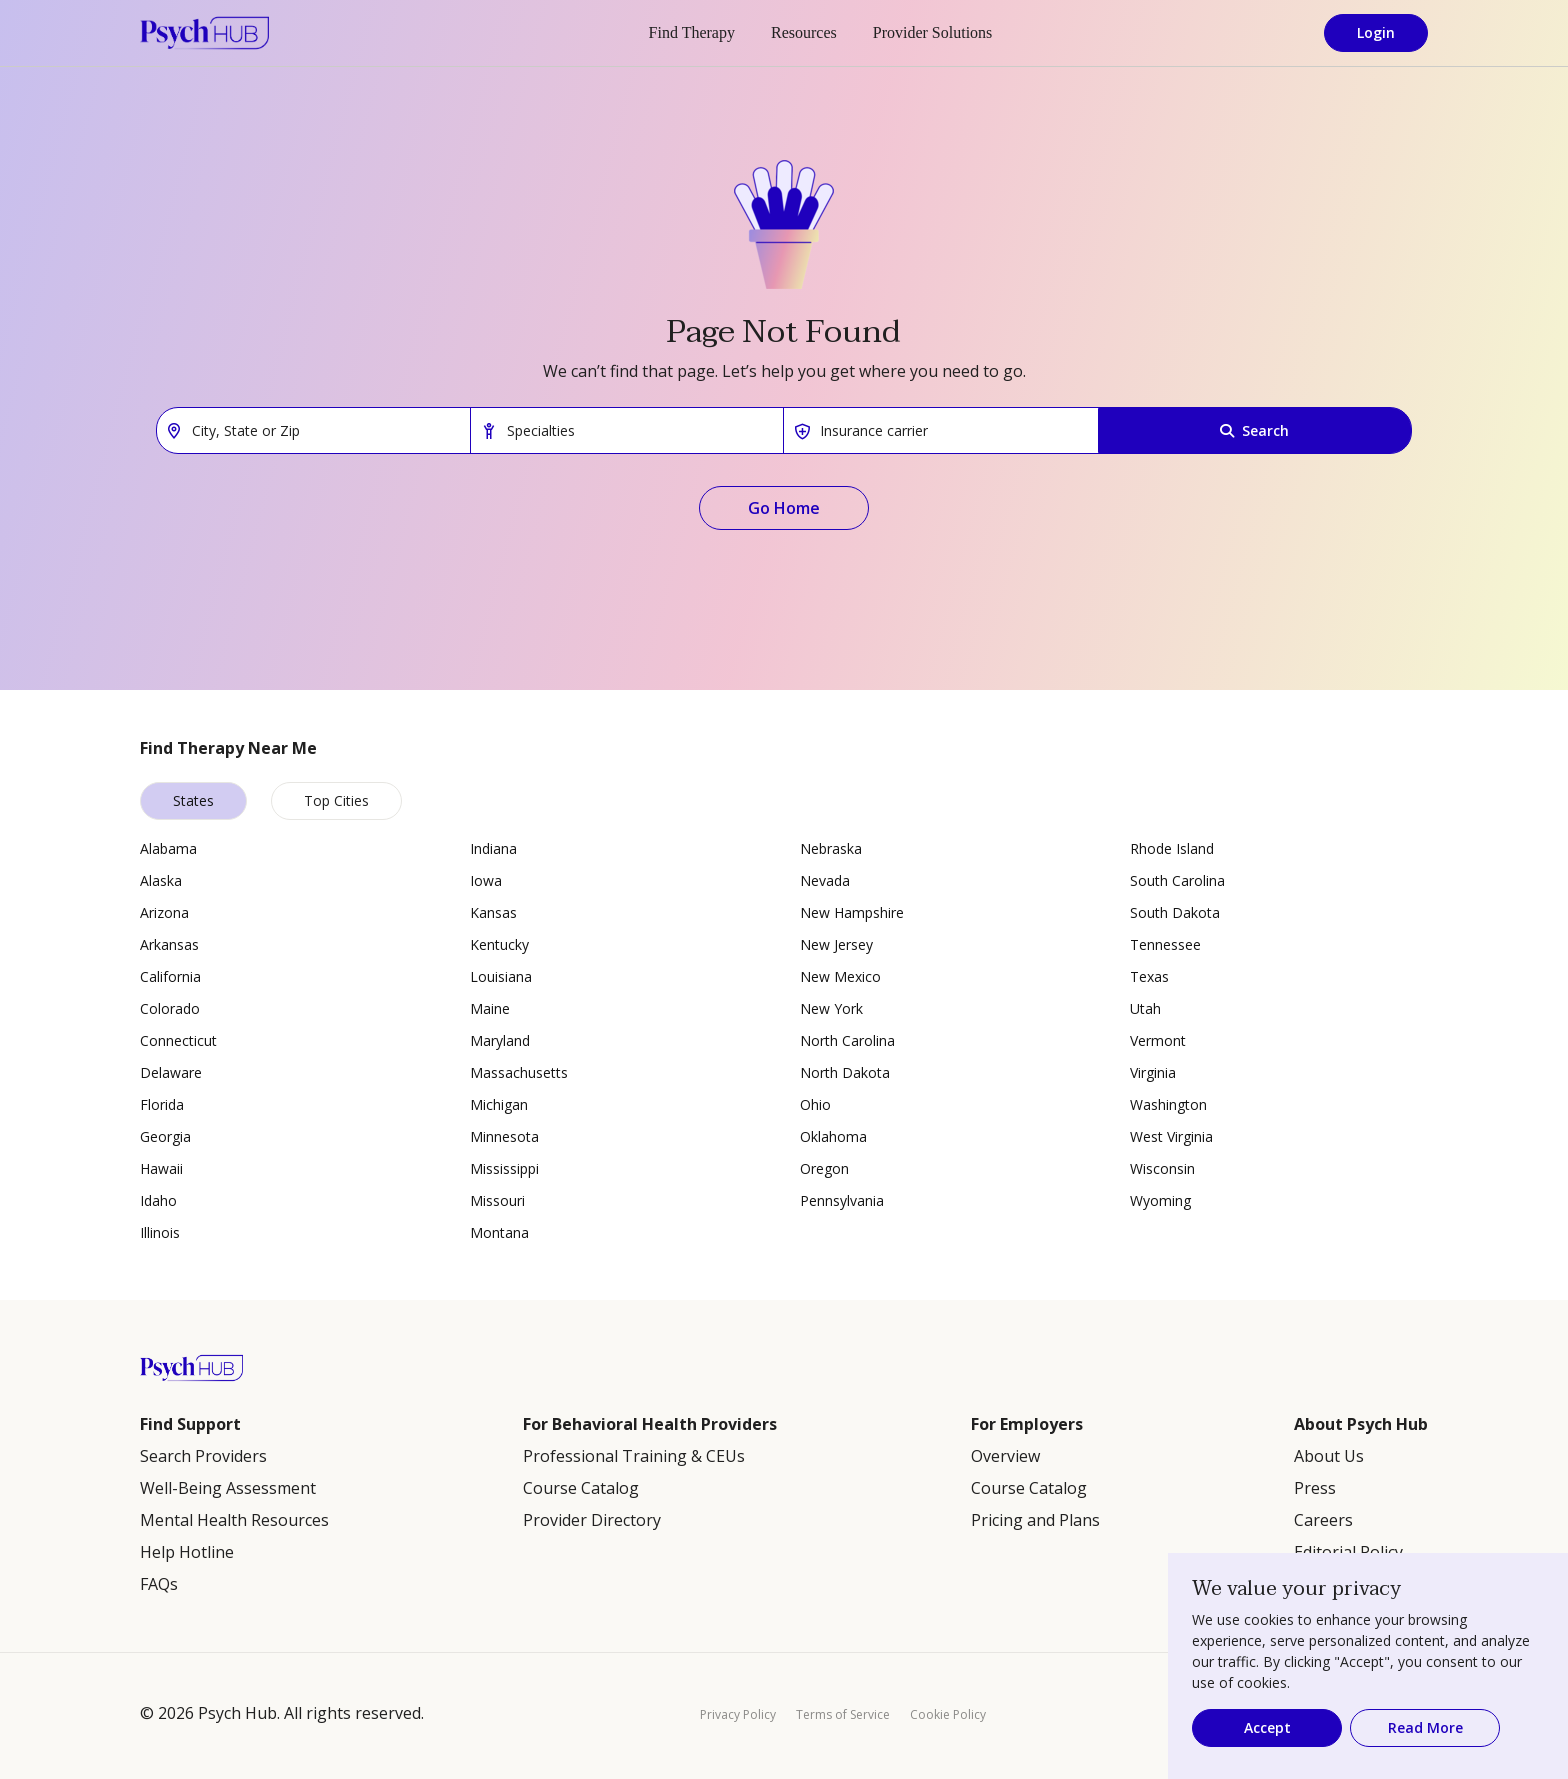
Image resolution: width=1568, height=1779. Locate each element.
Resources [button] (804, 32)
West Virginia (1171, 1136)
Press (1315, 1488)
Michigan (499, 1104)
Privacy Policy (738, 1714)
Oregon (824, 1168)
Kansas (493, 912)
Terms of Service (843, 1714)
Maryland (500, 1040)
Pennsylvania (842, 1200)
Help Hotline (187, 1552)
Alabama (168, 848)
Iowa (486, 880)
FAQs (159, 1584)
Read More (1425, 1727)
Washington (1168, 1104)
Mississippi (504, 1168)
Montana (499, 1232)
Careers (1323, 1520)
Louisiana (501, 976)
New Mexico (840, 976)
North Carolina (847, 1040)
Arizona (164, 912)
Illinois (160, 1232)
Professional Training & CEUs (634, 1456)
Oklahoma (833, 1136)
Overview (1005, 1456)
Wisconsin (1162, 1168)
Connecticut (178, 1040)
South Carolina (1177, 880)
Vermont (1158, 1040)
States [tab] (193, 800)
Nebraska (831, 848)
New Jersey (836, 944)
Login (1376, 32)
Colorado (170, 1008)
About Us (1329, 1456)
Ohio (815, 1104)
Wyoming (1160, 1200)
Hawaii (161, 1168)
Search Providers (203, 1456)
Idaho (158, 1200)
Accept (1267, 1727)
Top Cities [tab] (336, 800)
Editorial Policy (1348, 1552)
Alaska (161, 880)
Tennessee (1165, 944)
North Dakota (845, 1072)
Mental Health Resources (234, 1520)
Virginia (1153, 1072)
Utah (1145, 1008)
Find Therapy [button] (692, 32)
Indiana (493, 848)
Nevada (825, 880)
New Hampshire (852, 912)
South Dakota (1175, 912)
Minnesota (504, 1136)
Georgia (165, 1136)
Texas (1149, 976)
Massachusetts (519, 1072)
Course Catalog (581, 1488)
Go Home (784, 508)
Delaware (171, 1072)
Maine (490, 1008)
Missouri (497, 1200)
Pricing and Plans (1035, 1520)
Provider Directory (592, 1520)
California (170, 976)
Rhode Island (1172, 848)
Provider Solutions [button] (933, 32)
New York (831, 1008)
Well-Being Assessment (228, 1488)
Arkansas (169, 944)
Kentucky (499, 944)
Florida (162, 1104)
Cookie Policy (948, 1714)
